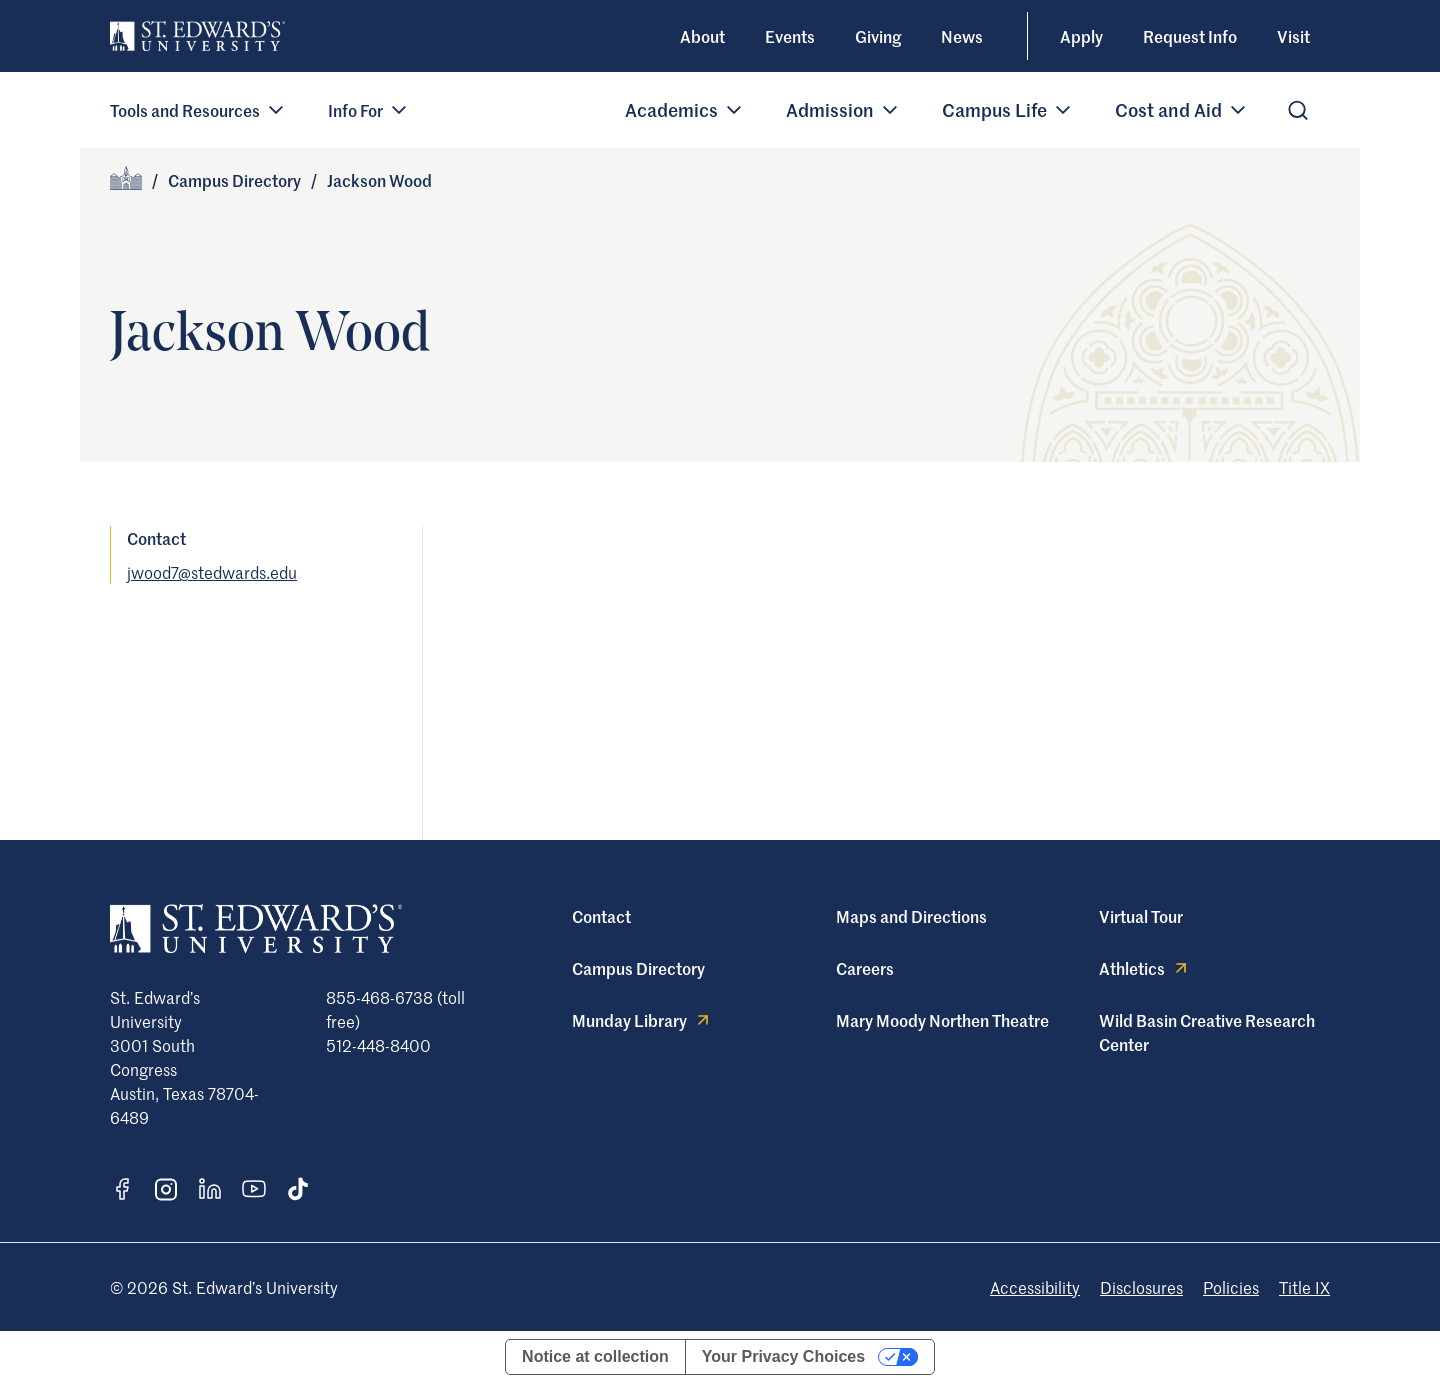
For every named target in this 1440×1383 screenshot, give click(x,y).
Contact (601, 916)
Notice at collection (595, 1356)
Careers (865, 968)
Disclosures (1141, 1287)
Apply (1081, 36)
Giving (878, 36)
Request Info (1190, 36)
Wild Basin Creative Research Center (1207, 1032)
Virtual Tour (1141, 916)
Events (790, 36)
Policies (1231, 1287)
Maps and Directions (911, 916)
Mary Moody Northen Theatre (942, 1020)
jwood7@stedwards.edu (212, 572)
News (962, 36)
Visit (1293, 36)
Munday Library (642, 1020)
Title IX (1304, 1287)
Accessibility (1035, 1287)
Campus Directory (234, 180)
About (702, 36)
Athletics (1145, 968)
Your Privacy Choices (783, 1356)
